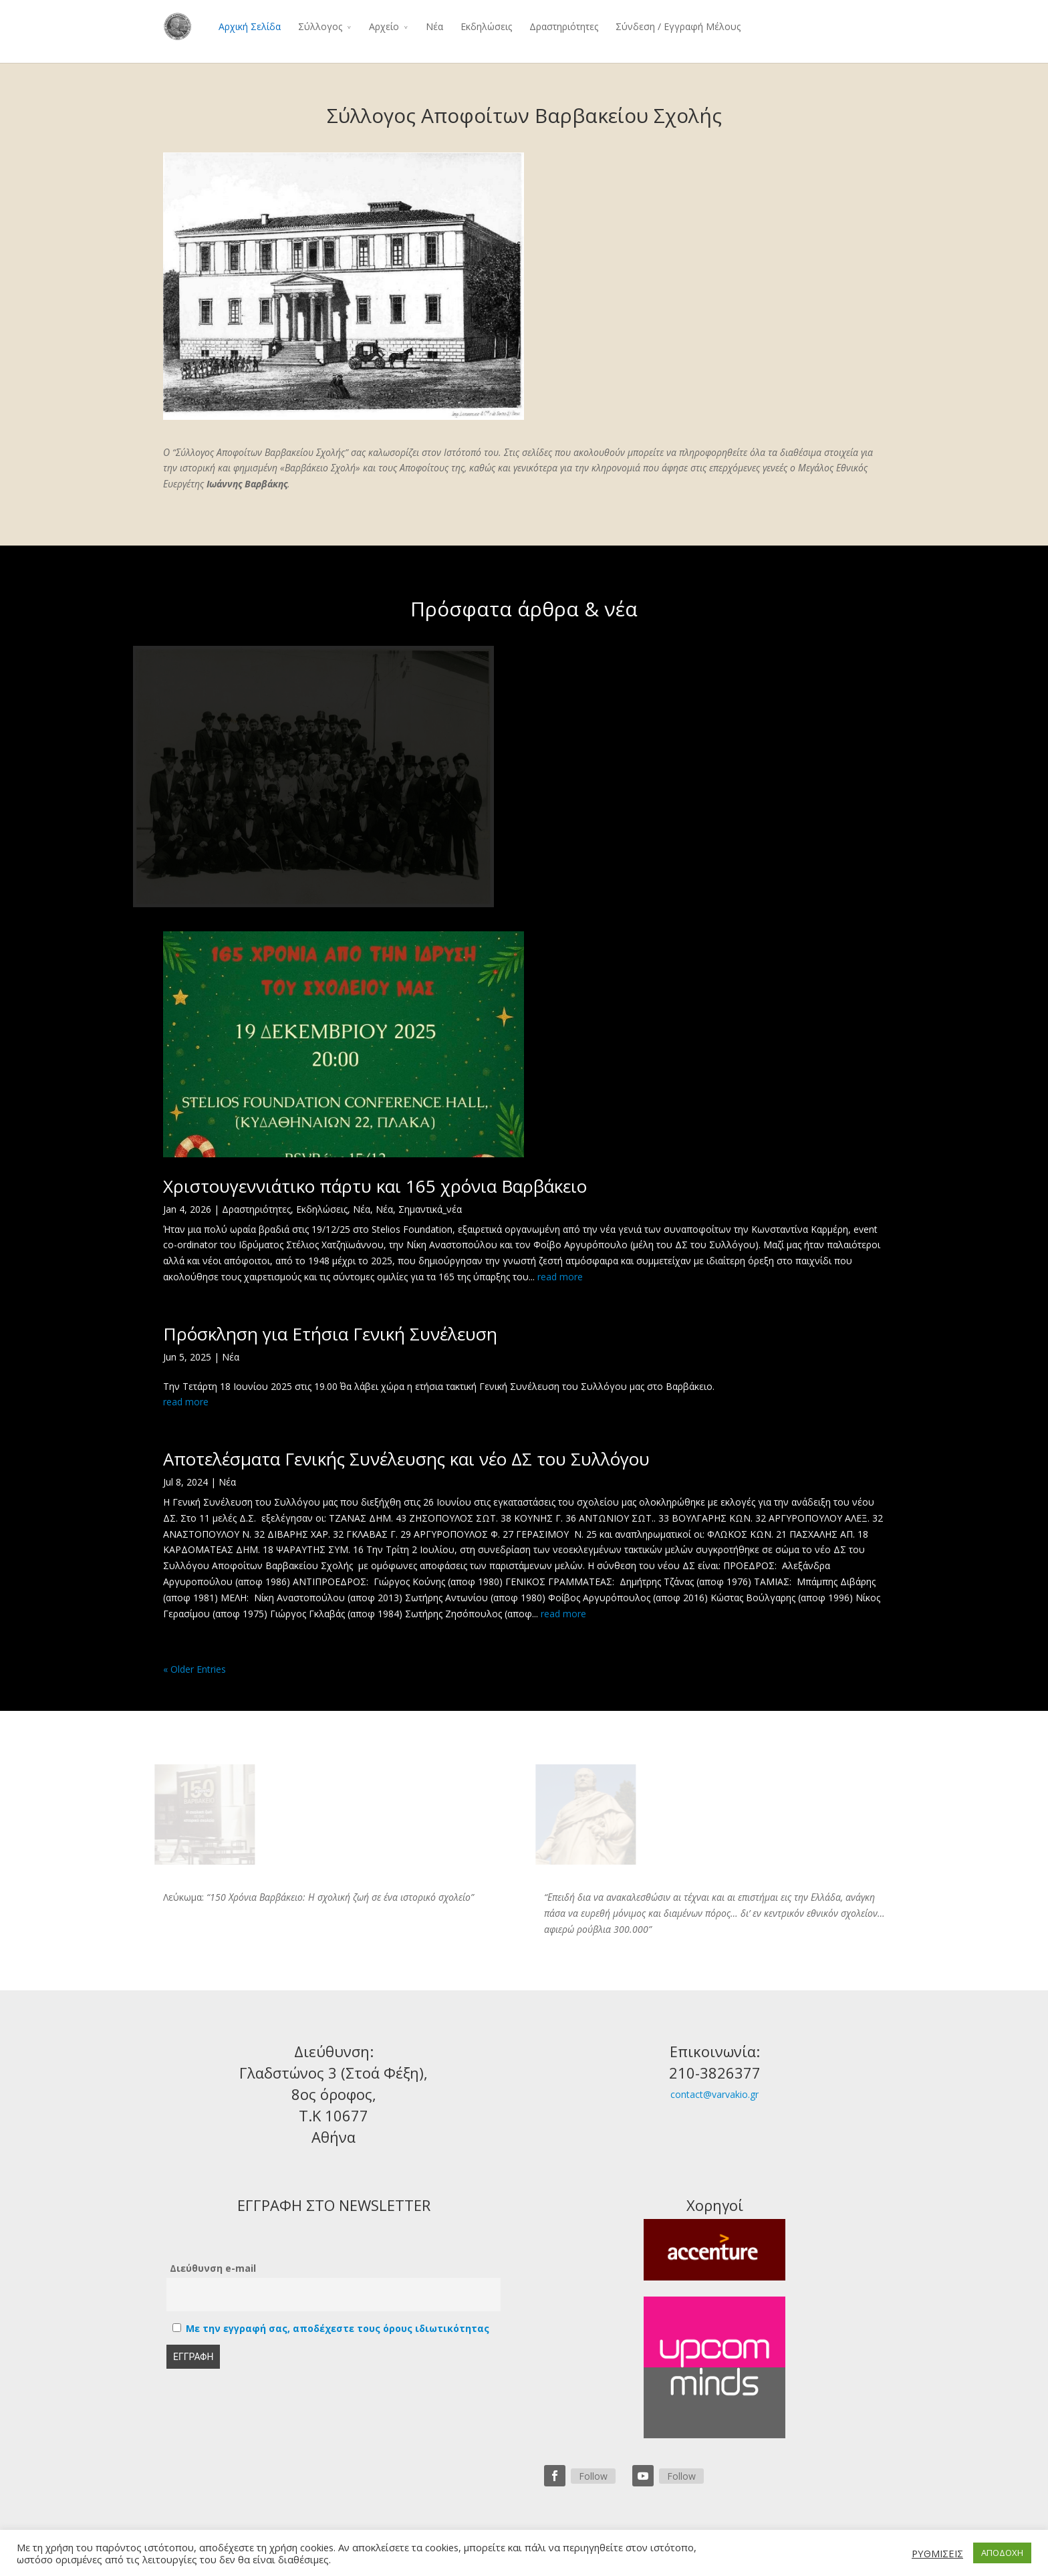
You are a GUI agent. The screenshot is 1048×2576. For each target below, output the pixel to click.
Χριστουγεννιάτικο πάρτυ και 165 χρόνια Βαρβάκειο (375, 1186)
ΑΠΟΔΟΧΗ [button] (1002, 2553)
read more (560, 1276)
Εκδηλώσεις (486, 26)
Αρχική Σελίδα (250, 26)
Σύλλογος (320, 26)
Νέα (434, 26)
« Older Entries (194, 1669)
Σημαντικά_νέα (430, 1209)
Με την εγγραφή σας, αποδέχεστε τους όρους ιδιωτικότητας (337, 2328)
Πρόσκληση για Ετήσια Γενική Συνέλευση (330, 1334)
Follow (593, 2476)
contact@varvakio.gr (714, 2094)
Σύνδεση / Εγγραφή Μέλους (678, 26)
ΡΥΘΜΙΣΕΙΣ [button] (937, 2553)
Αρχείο (384, 26)
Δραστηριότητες (563, 26)
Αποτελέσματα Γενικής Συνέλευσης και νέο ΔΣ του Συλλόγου (406, 1459)
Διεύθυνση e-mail (213, 2268)
